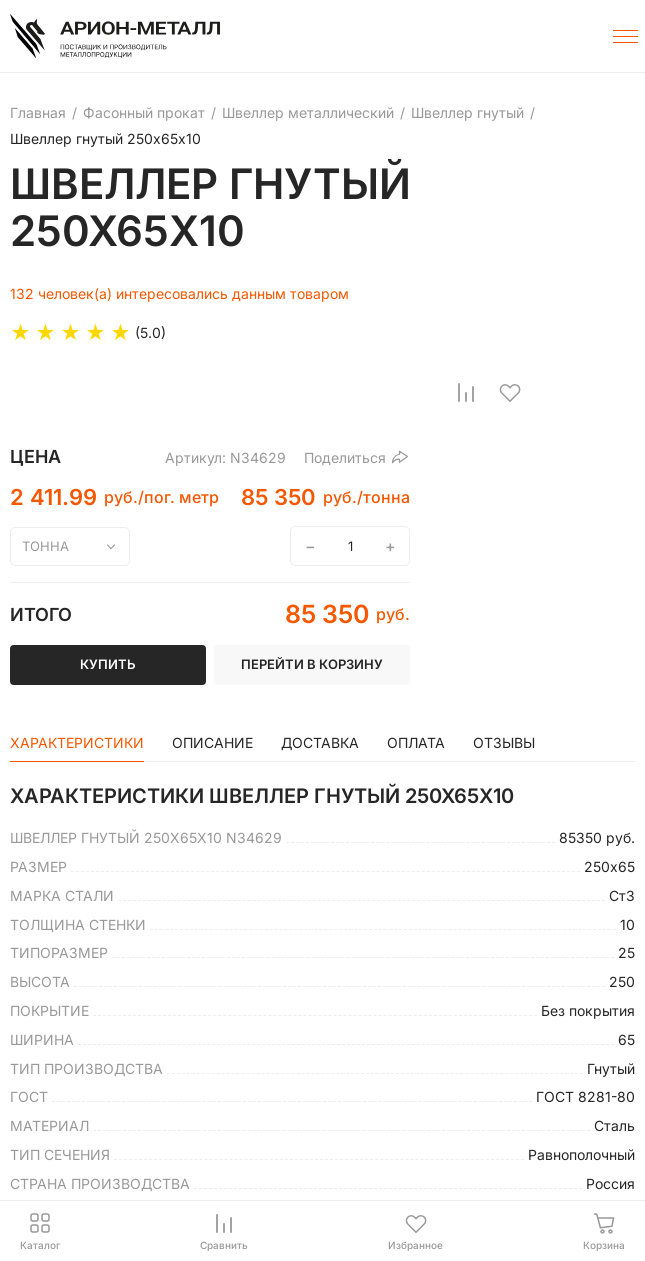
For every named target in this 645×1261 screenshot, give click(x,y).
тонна (45, 546)
